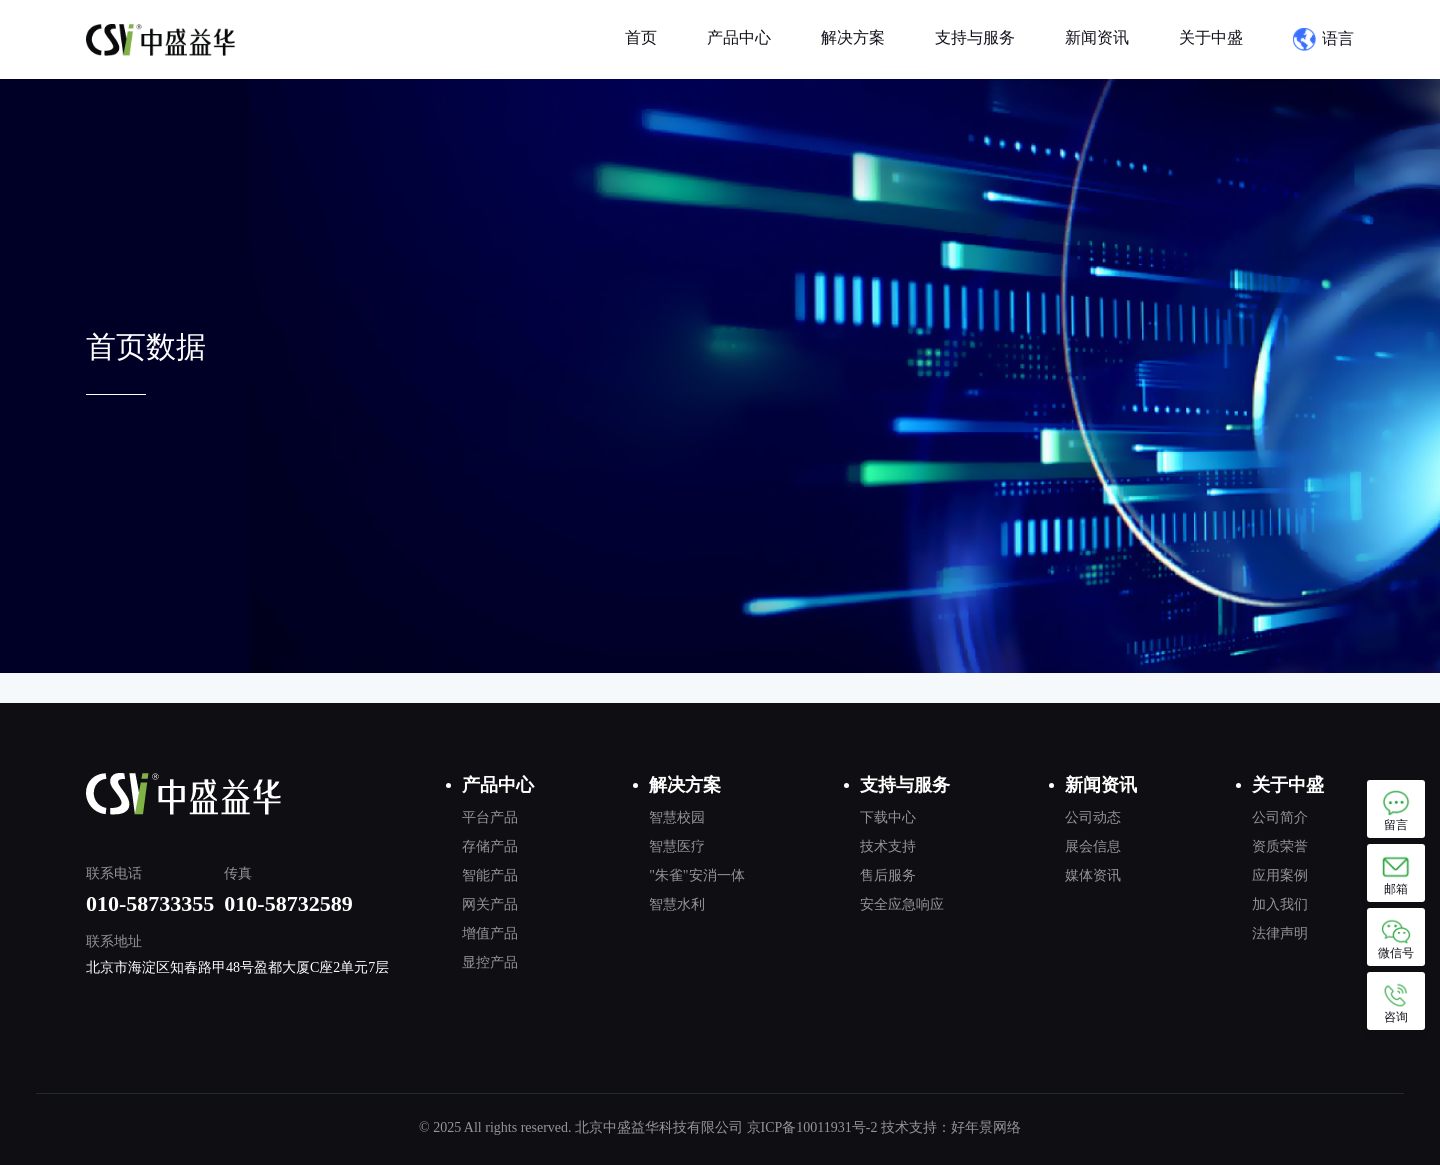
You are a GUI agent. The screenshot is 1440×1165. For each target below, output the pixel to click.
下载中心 (888, 817)
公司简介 (1280, 817)
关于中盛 (1211, 37)
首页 (641, 37)
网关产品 (490, 904)
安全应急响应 (902, 904)
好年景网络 (986, 1127)
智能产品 (490, 875)
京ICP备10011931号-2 (812, 1127)
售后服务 (888, 875)
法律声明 (1280, 933)
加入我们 (1280, 904)
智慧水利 (677, 904)
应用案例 (1280, 875)
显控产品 (490, 962)
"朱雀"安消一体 (696, 875)
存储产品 (490, 846)
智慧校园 (677, 817)
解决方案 (853, 37)
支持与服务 (975, 37)
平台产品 (490, 817)
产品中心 (739, 37)
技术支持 (888, 846)
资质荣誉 (1280, 846)
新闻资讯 (1097, 37)
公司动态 (1093, 817)
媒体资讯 (1093, 875)
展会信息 (1093, 846)
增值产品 (490, 933)
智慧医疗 (677, 846)
